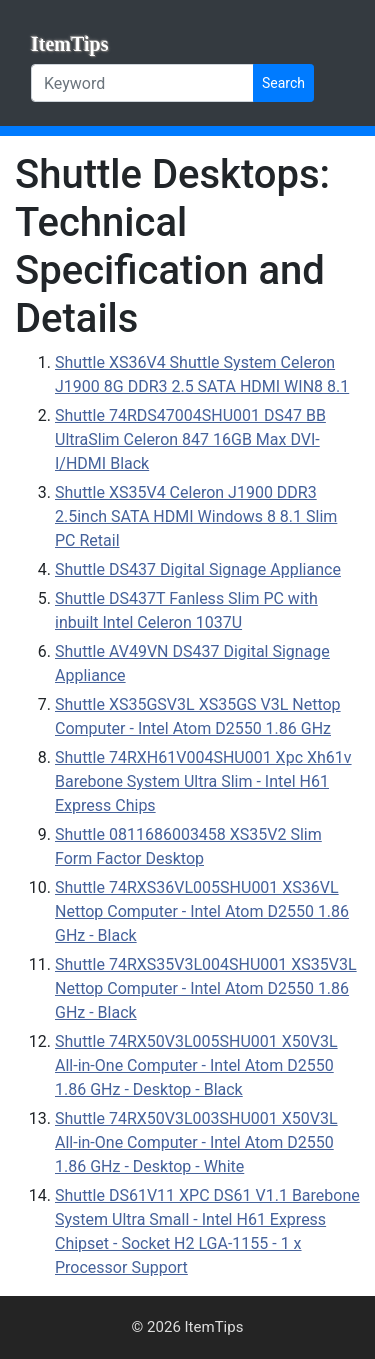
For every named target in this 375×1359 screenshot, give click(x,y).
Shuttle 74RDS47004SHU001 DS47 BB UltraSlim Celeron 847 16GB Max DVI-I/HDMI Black (190, 439)
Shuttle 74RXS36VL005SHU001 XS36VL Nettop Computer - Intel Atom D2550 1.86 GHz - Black (202, 911)
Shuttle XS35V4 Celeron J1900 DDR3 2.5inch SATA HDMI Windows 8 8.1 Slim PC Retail (196, 516)
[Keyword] (142, 83)
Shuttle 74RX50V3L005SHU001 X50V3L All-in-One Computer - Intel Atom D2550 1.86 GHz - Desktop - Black (196, 1065)
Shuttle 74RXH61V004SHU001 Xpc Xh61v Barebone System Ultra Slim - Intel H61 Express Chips (203, 781)
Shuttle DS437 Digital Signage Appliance (198, 569)
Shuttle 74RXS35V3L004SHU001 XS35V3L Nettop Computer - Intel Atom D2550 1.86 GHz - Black (206, 988)
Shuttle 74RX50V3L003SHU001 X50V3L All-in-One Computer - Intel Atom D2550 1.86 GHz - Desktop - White (196, 1142)
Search (283, 83)
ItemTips (69, 44)
